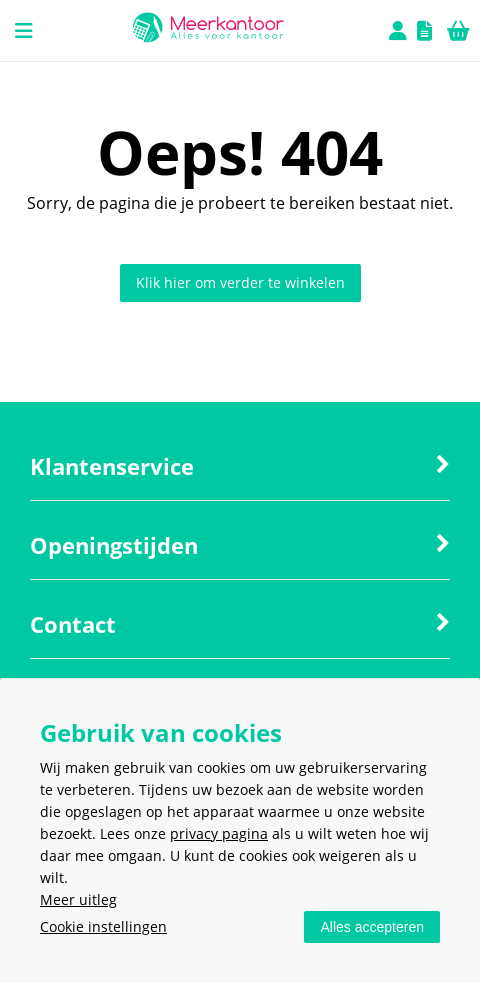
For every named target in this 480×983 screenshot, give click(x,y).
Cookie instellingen (103, 926)
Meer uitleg (78, 899)
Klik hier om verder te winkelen (240, 282)
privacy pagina (219, 833)
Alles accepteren (372, 927)
